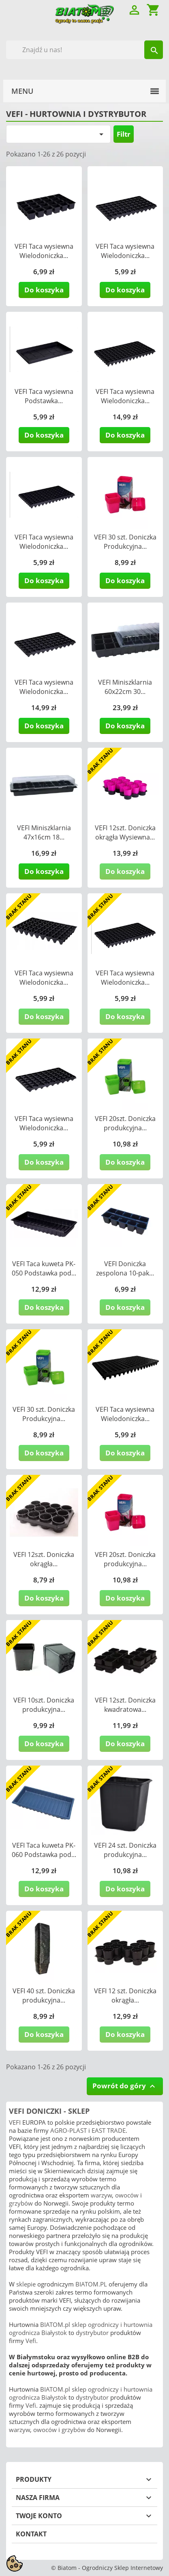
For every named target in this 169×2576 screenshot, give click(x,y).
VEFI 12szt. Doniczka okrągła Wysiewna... (125, 832)
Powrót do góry (124, 2086)
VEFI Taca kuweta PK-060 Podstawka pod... (44, 1850)
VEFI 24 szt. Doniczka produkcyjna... (125, 1850)
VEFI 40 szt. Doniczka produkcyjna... (44, 1995)
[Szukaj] (84, 49)
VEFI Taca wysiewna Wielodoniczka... (44, 251)
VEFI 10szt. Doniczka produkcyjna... (43, 1705)
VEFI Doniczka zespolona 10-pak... (125, 1268)
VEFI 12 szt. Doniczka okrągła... (125, 1995)
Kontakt (31, 2533)
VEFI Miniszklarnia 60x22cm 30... (125, 687)
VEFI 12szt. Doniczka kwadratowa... (125, 1705)
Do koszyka (44, 289)
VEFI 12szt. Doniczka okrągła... (43, 1559)
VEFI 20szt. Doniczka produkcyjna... (125, 1123)
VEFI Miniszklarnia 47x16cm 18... (44, 832)
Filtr (123, 134)
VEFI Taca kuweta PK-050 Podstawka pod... (44, 1268)
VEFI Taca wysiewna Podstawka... (44, 396)
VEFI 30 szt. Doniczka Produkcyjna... (125, 542)
